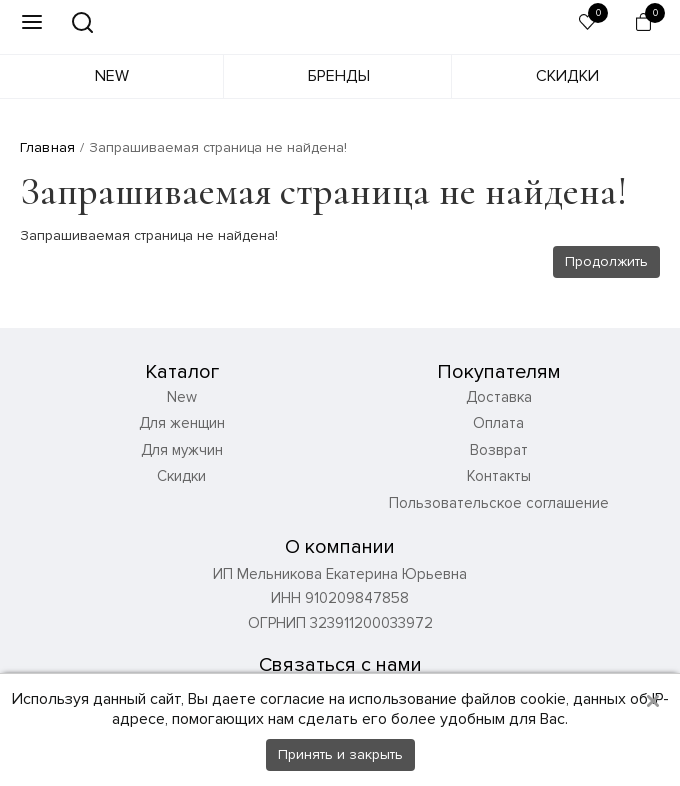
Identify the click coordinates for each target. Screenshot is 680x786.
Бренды (339, 76)
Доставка (499, 397)
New (112, 76)
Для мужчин (182, 450)
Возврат (499, 450)
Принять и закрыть (340, 754)
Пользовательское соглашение (499, 503)
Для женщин (182, 423)
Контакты (499, 476)
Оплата (498, 423)
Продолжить (606, 261)
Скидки (567, 76)
